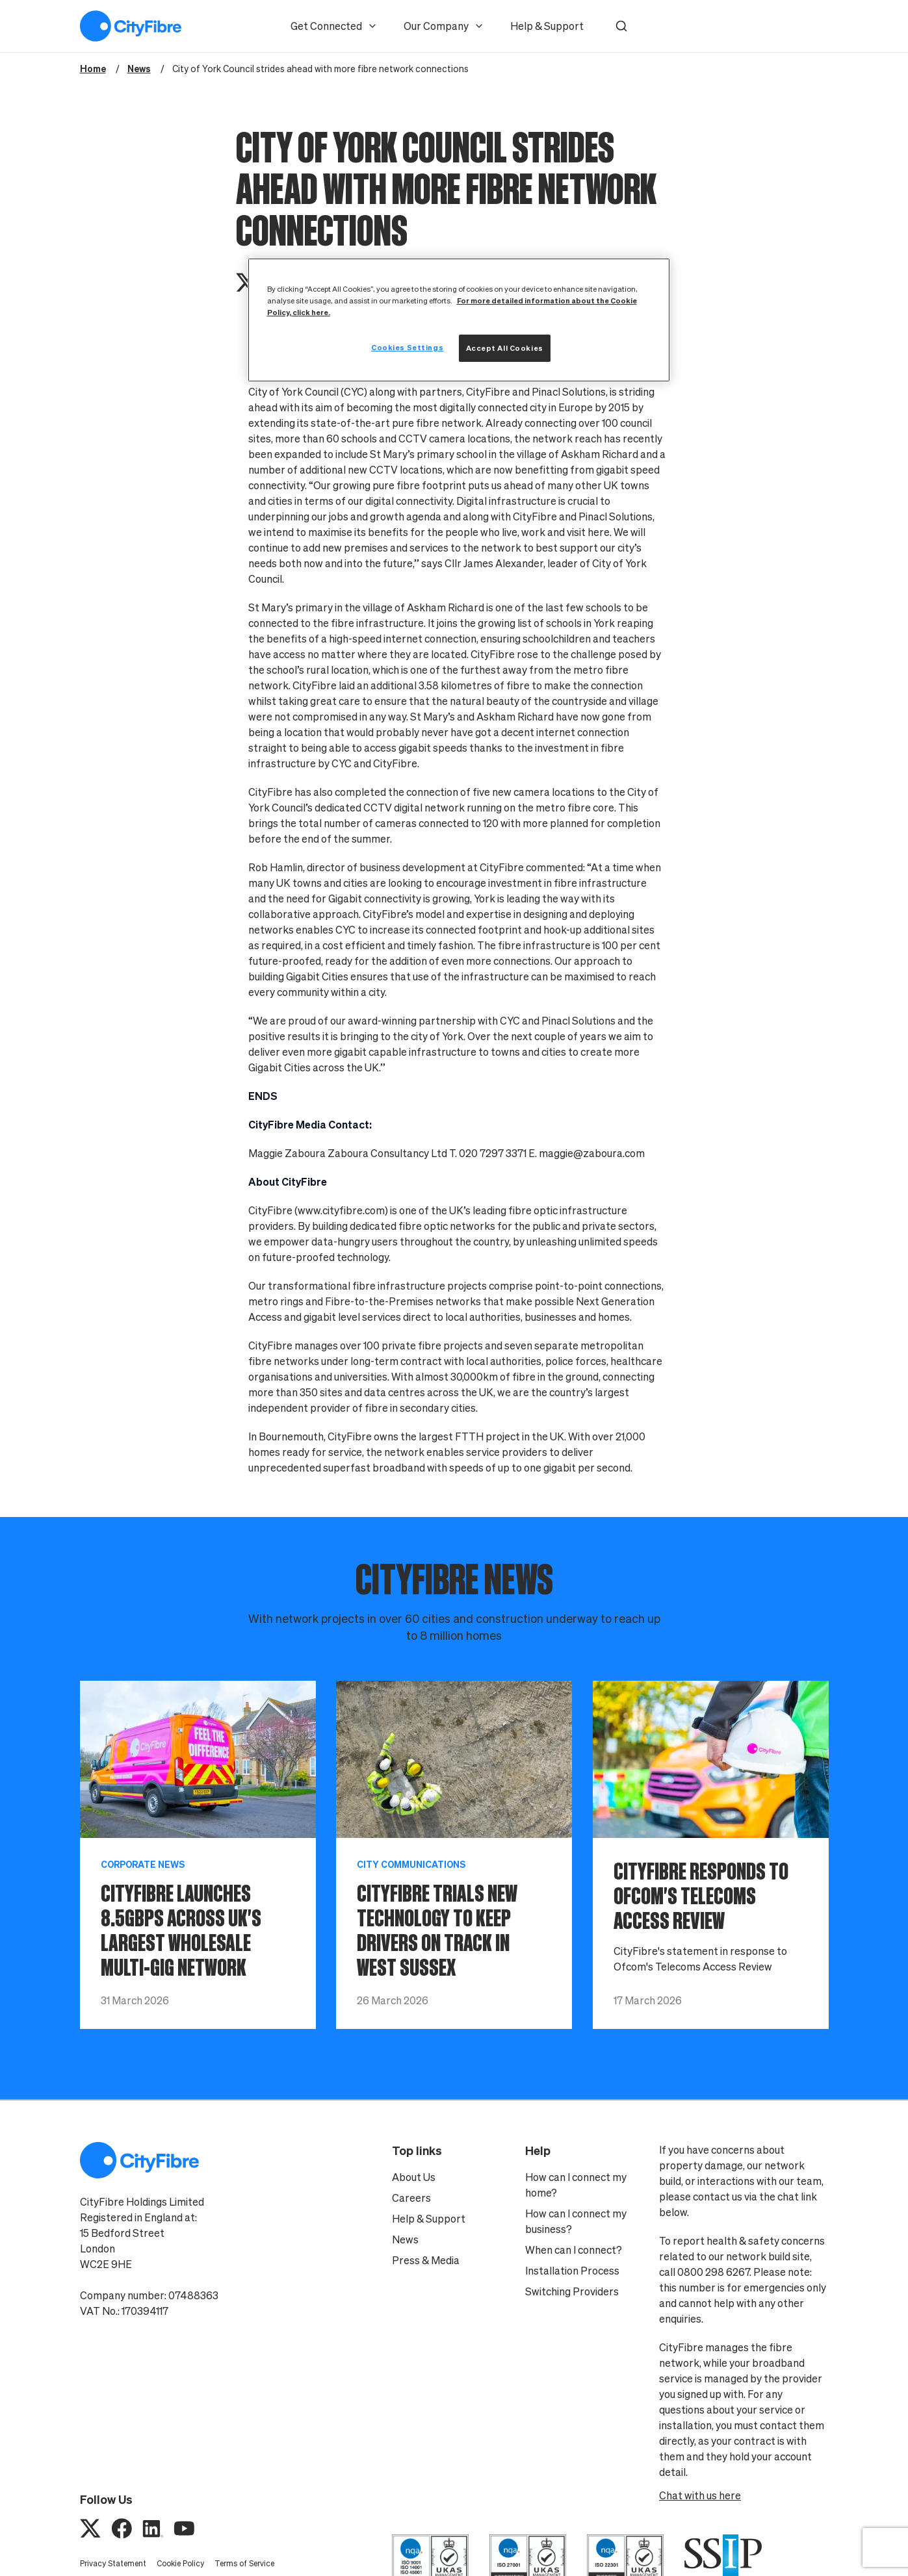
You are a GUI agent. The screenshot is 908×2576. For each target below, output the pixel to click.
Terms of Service (244, 2563)
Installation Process (572, 2270)
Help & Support (547, 26)
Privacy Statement (113, 2563)
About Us (413, 2177)
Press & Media (426, 2260)
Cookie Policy (180, 2563)
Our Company (444, 26)
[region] (459, 320)
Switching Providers (572, 2291)
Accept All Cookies (504, 348)
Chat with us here (700, 2495)
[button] (621, 26)
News (405, 2239)
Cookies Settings (407, 347)
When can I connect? (573, 2250)
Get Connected (334, 26)
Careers (411, 2198)
